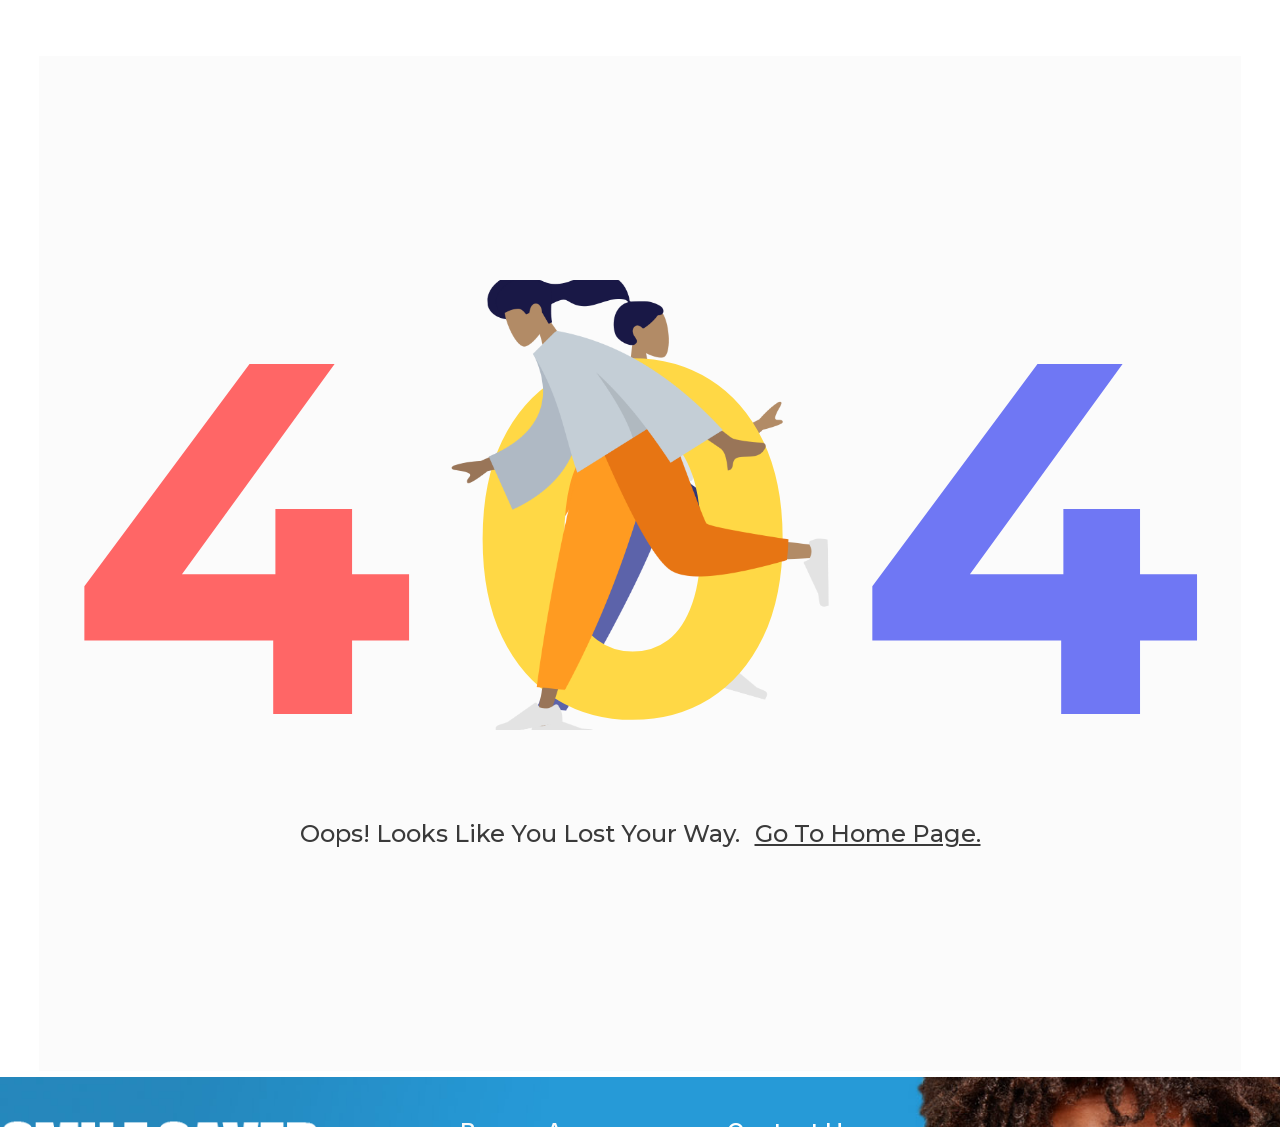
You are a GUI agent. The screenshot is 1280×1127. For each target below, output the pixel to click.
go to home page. (868, 844)
